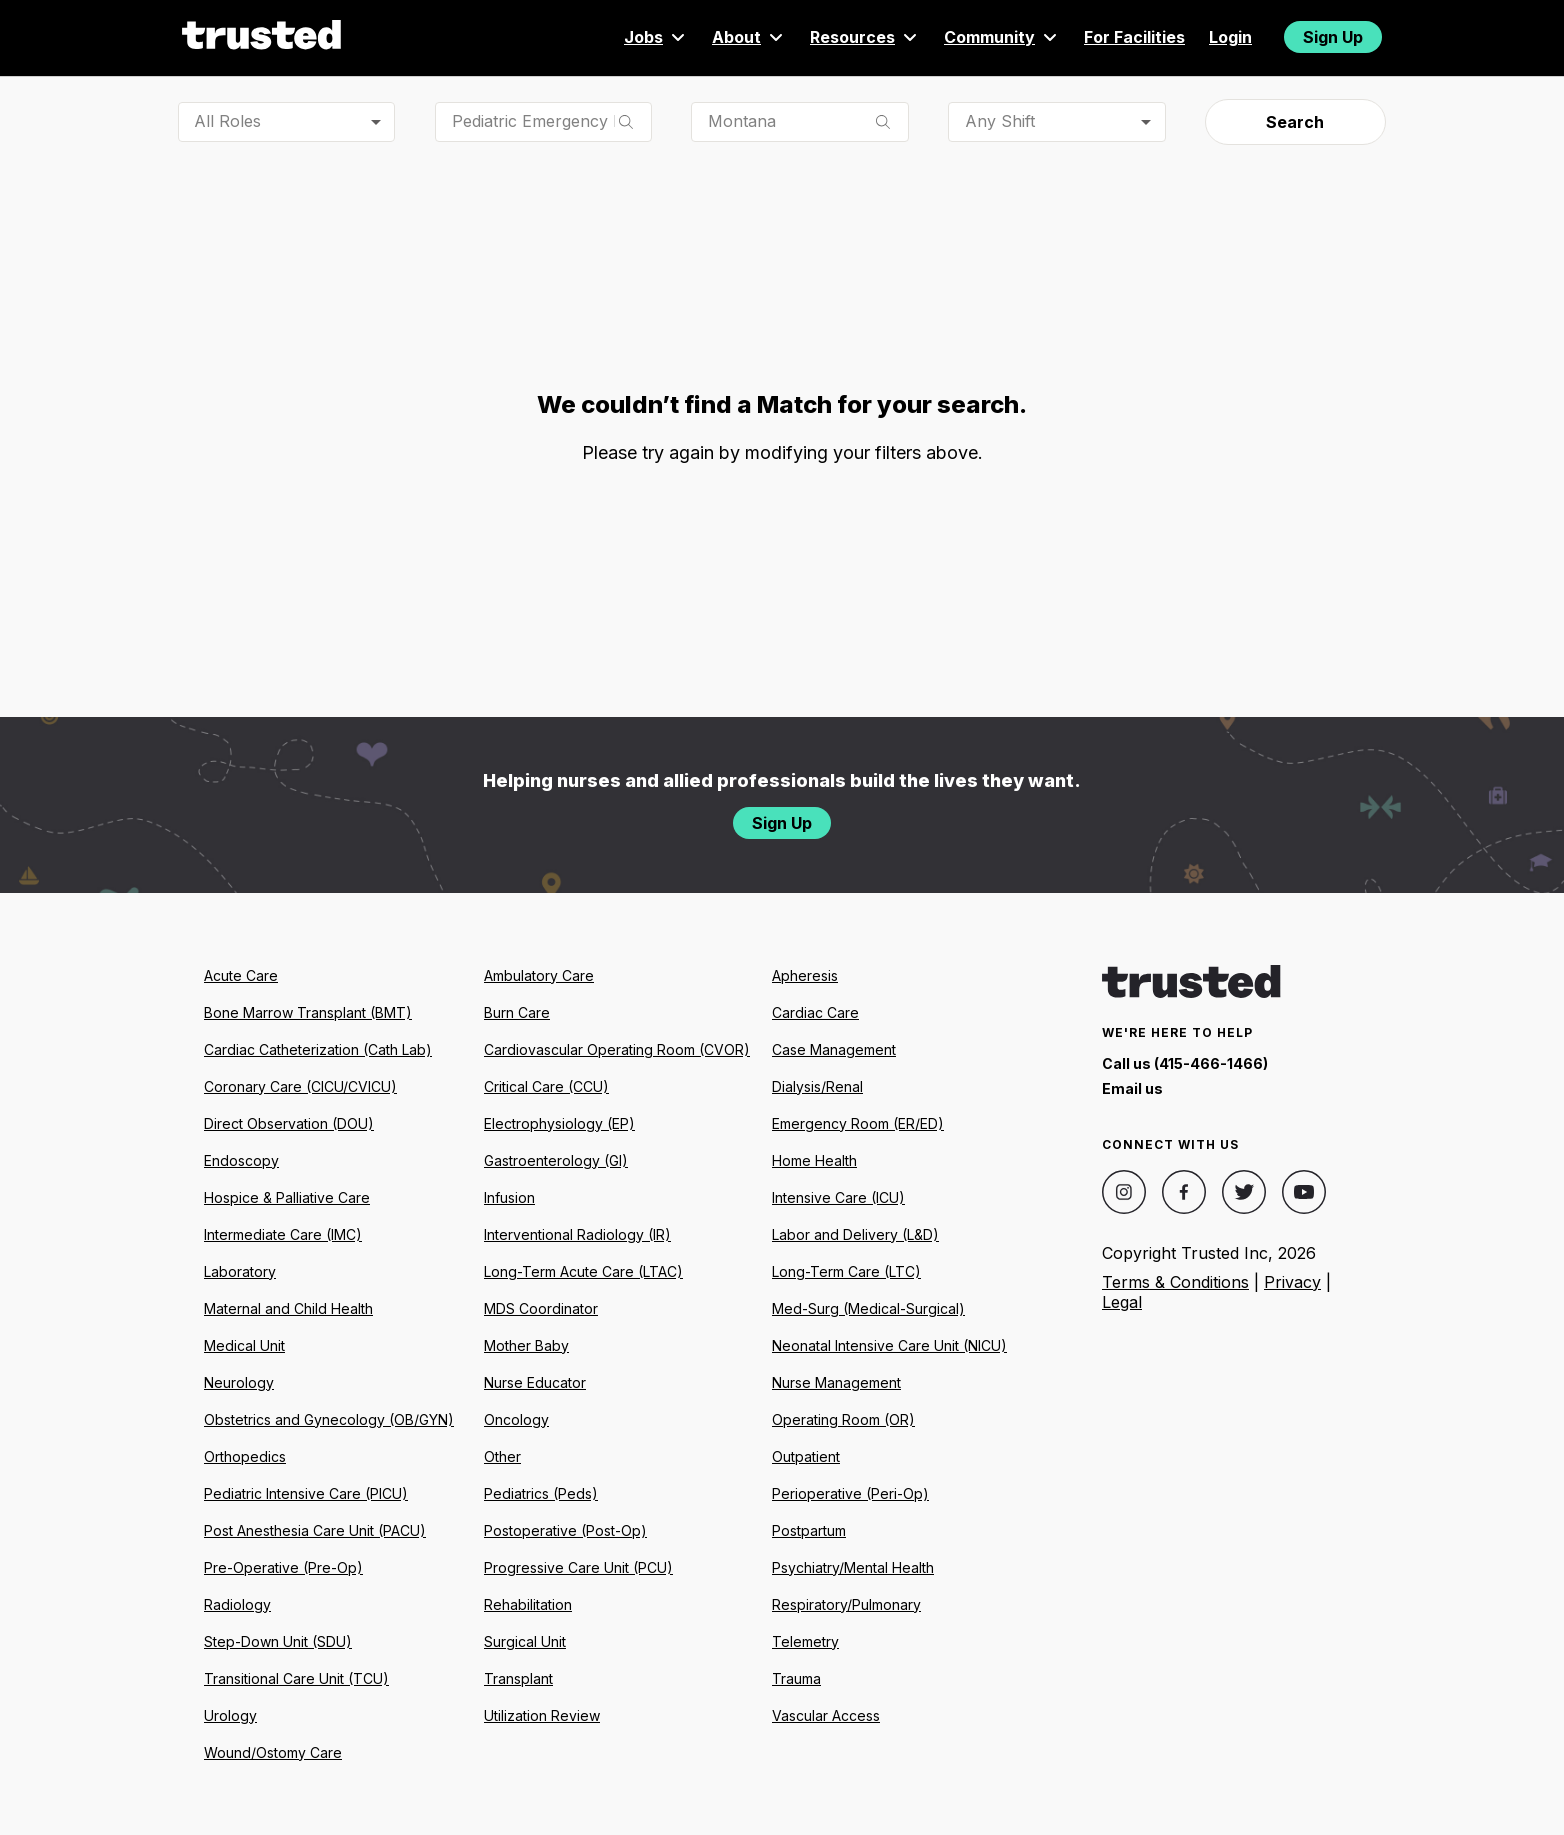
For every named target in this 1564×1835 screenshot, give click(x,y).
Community (1002, 37)
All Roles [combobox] (227, 121)
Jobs (656, 37)
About (749, 37)
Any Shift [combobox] (1000, 121)
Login (1230, 37)
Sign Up (1333, 37)
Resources (865, 37)
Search (1295, 122)
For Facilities (1134, 37)
